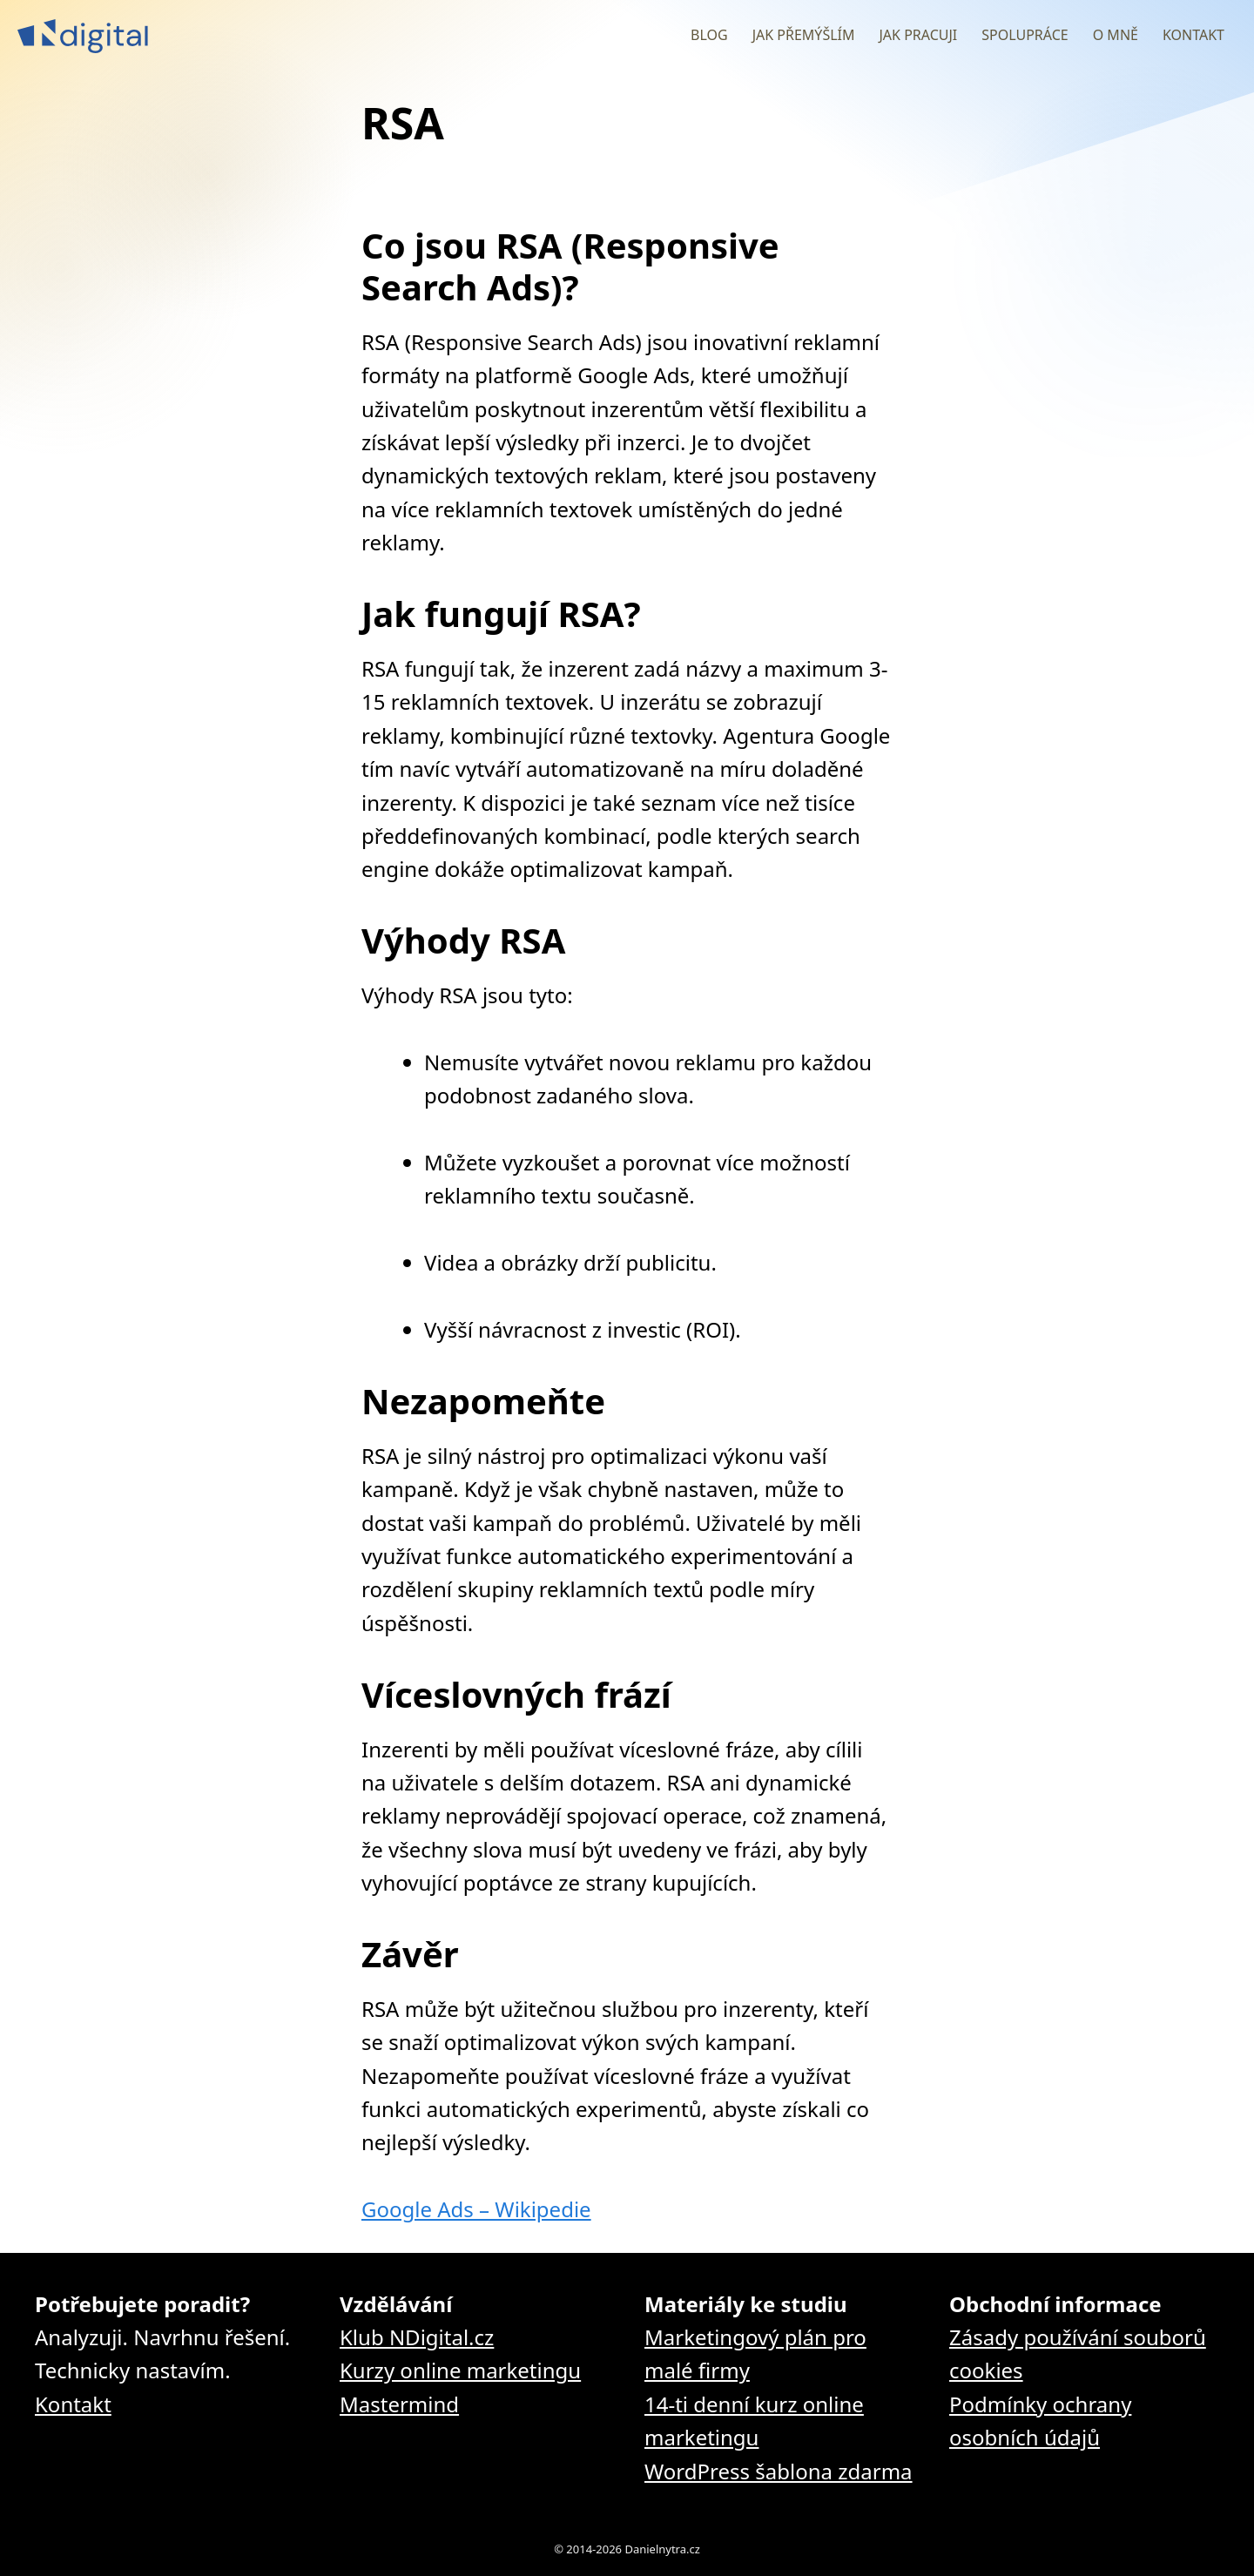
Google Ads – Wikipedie (476, 2209)
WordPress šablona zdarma (778, 2471)
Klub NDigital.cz (417, 2337)
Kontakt (1193, 34)
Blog (709, 34)
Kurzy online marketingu (460, 2370)
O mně (1115, 34)
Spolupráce (1024, 34)
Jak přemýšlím (803, 34)
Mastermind (399, 2404)
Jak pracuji (918, 34)
